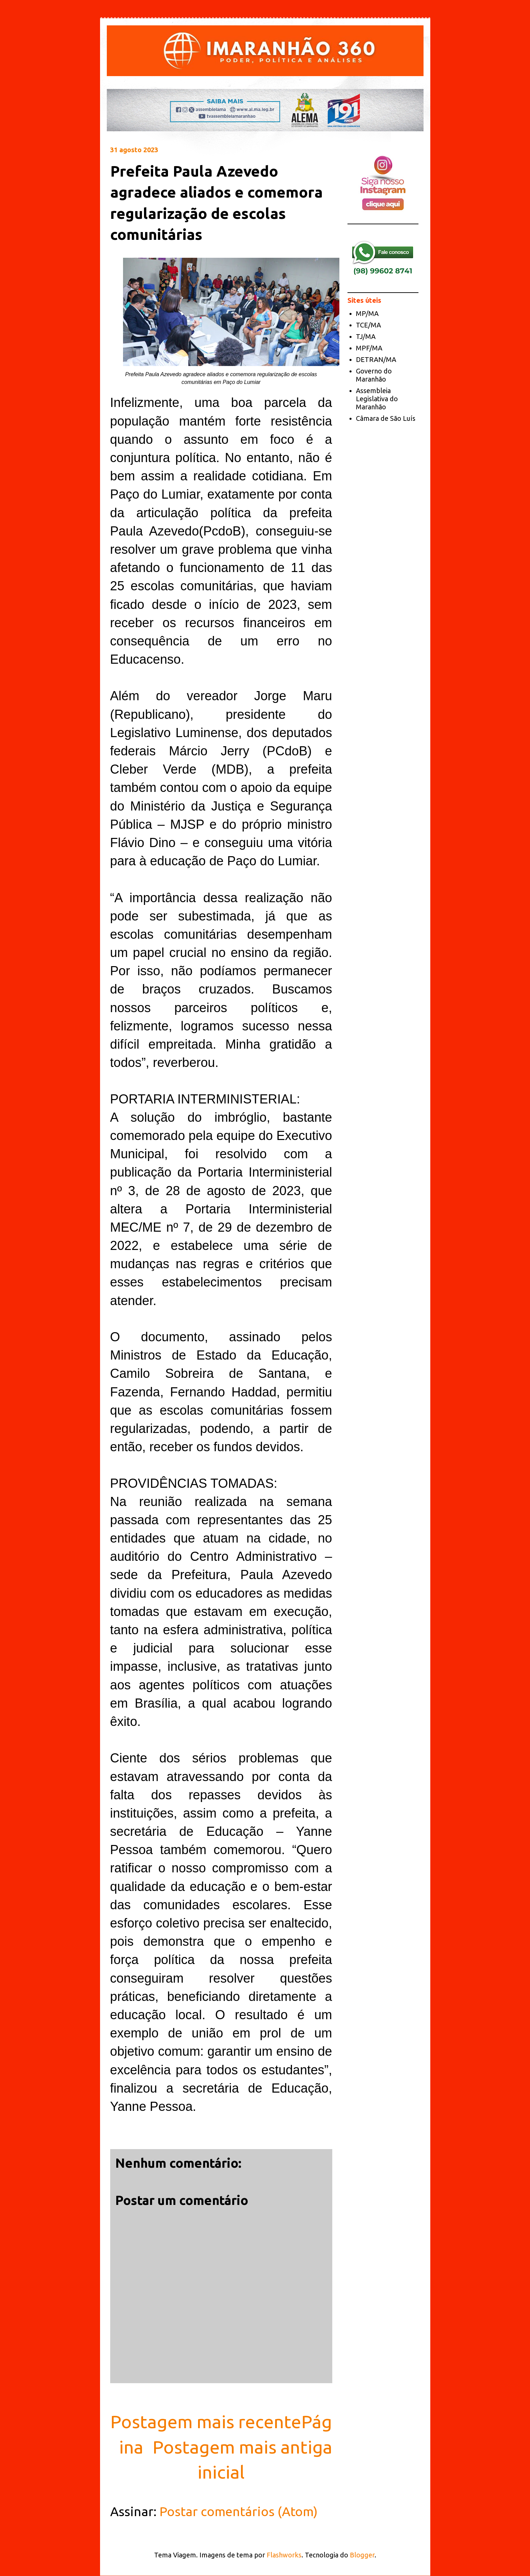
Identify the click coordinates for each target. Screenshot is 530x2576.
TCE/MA (368, 325)
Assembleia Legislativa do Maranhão (377, 399)
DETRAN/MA (376, 359)
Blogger (362, 2555)
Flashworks (284, 2555)
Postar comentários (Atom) (239, 2511)
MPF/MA (369, 348)
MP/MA (367, 313)
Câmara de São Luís (385, 418)
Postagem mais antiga (242, 2447)
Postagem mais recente (205, 2421)
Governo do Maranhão (374, 375)
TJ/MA (366, 336)
